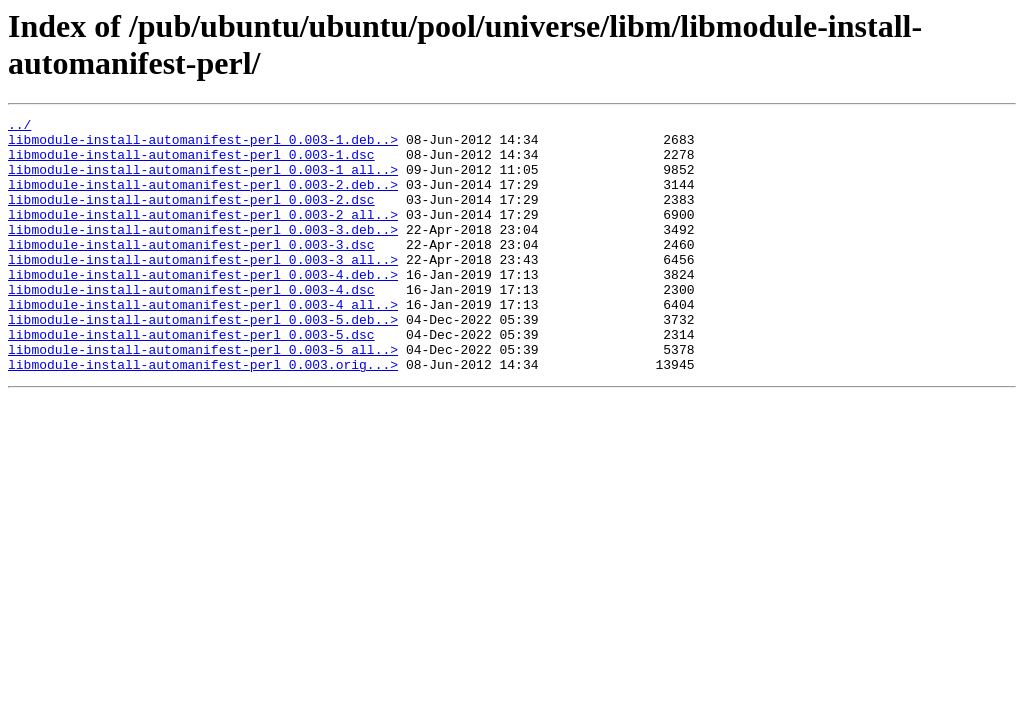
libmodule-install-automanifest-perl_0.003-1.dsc (191, 163)
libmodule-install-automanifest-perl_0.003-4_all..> (203, 343)
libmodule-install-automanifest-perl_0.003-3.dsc (191, 271)
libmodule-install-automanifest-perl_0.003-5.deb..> (203, 361)
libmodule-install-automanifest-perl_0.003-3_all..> (203, 289)
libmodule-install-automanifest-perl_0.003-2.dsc (191, 217)
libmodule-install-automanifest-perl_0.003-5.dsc (191, 379)
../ (19, 127)
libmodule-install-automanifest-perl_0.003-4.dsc (191, 325)
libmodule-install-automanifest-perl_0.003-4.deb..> (203, 307)
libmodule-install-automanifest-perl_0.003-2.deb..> (203, 199)
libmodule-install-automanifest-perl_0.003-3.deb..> (203, 253)
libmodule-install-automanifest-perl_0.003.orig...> (203, 415)
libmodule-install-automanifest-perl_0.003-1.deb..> (203, 145)
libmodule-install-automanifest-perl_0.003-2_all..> (203, 235)
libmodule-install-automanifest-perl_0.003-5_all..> (203, 397)
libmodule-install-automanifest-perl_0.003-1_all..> (203, 181)
